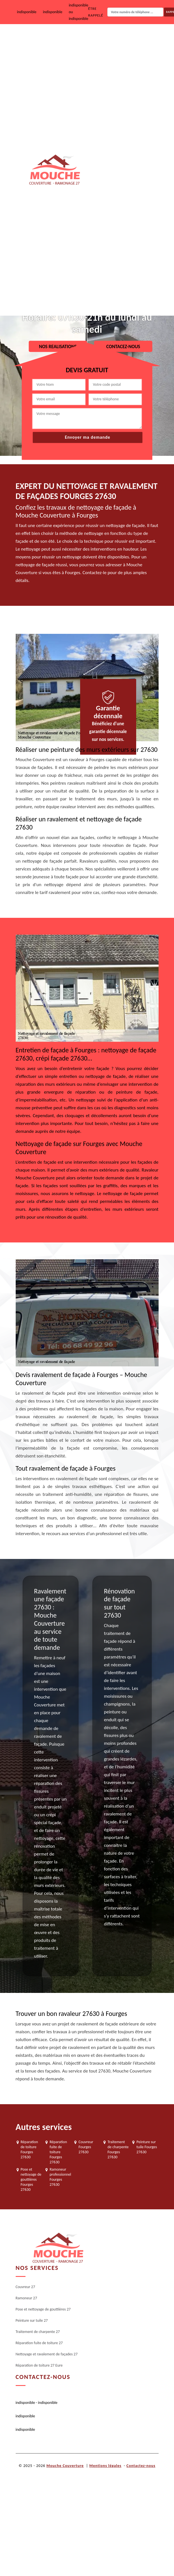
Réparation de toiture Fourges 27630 (29, 2150)
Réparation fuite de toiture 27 (120, 220)
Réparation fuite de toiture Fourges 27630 (58, 2152)
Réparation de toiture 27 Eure (120, 297)
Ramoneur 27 (106, 77)
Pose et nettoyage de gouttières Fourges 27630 (31, 2179)
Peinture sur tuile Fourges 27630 (146, 2147)
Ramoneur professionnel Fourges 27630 (60, 2177)
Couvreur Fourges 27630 (85, 2147)
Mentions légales (105, 2465)
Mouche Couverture (65, 2465)
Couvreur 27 (105, 41)
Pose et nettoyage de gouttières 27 (124, 113)
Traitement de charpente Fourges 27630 (118, 2150)
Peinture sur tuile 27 (112, 149)
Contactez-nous (140, 2465)
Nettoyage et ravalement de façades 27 (119, 259)
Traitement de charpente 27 (119, 184)
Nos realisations (58, 347)
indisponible (26, 12)
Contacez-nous (123, 347)
